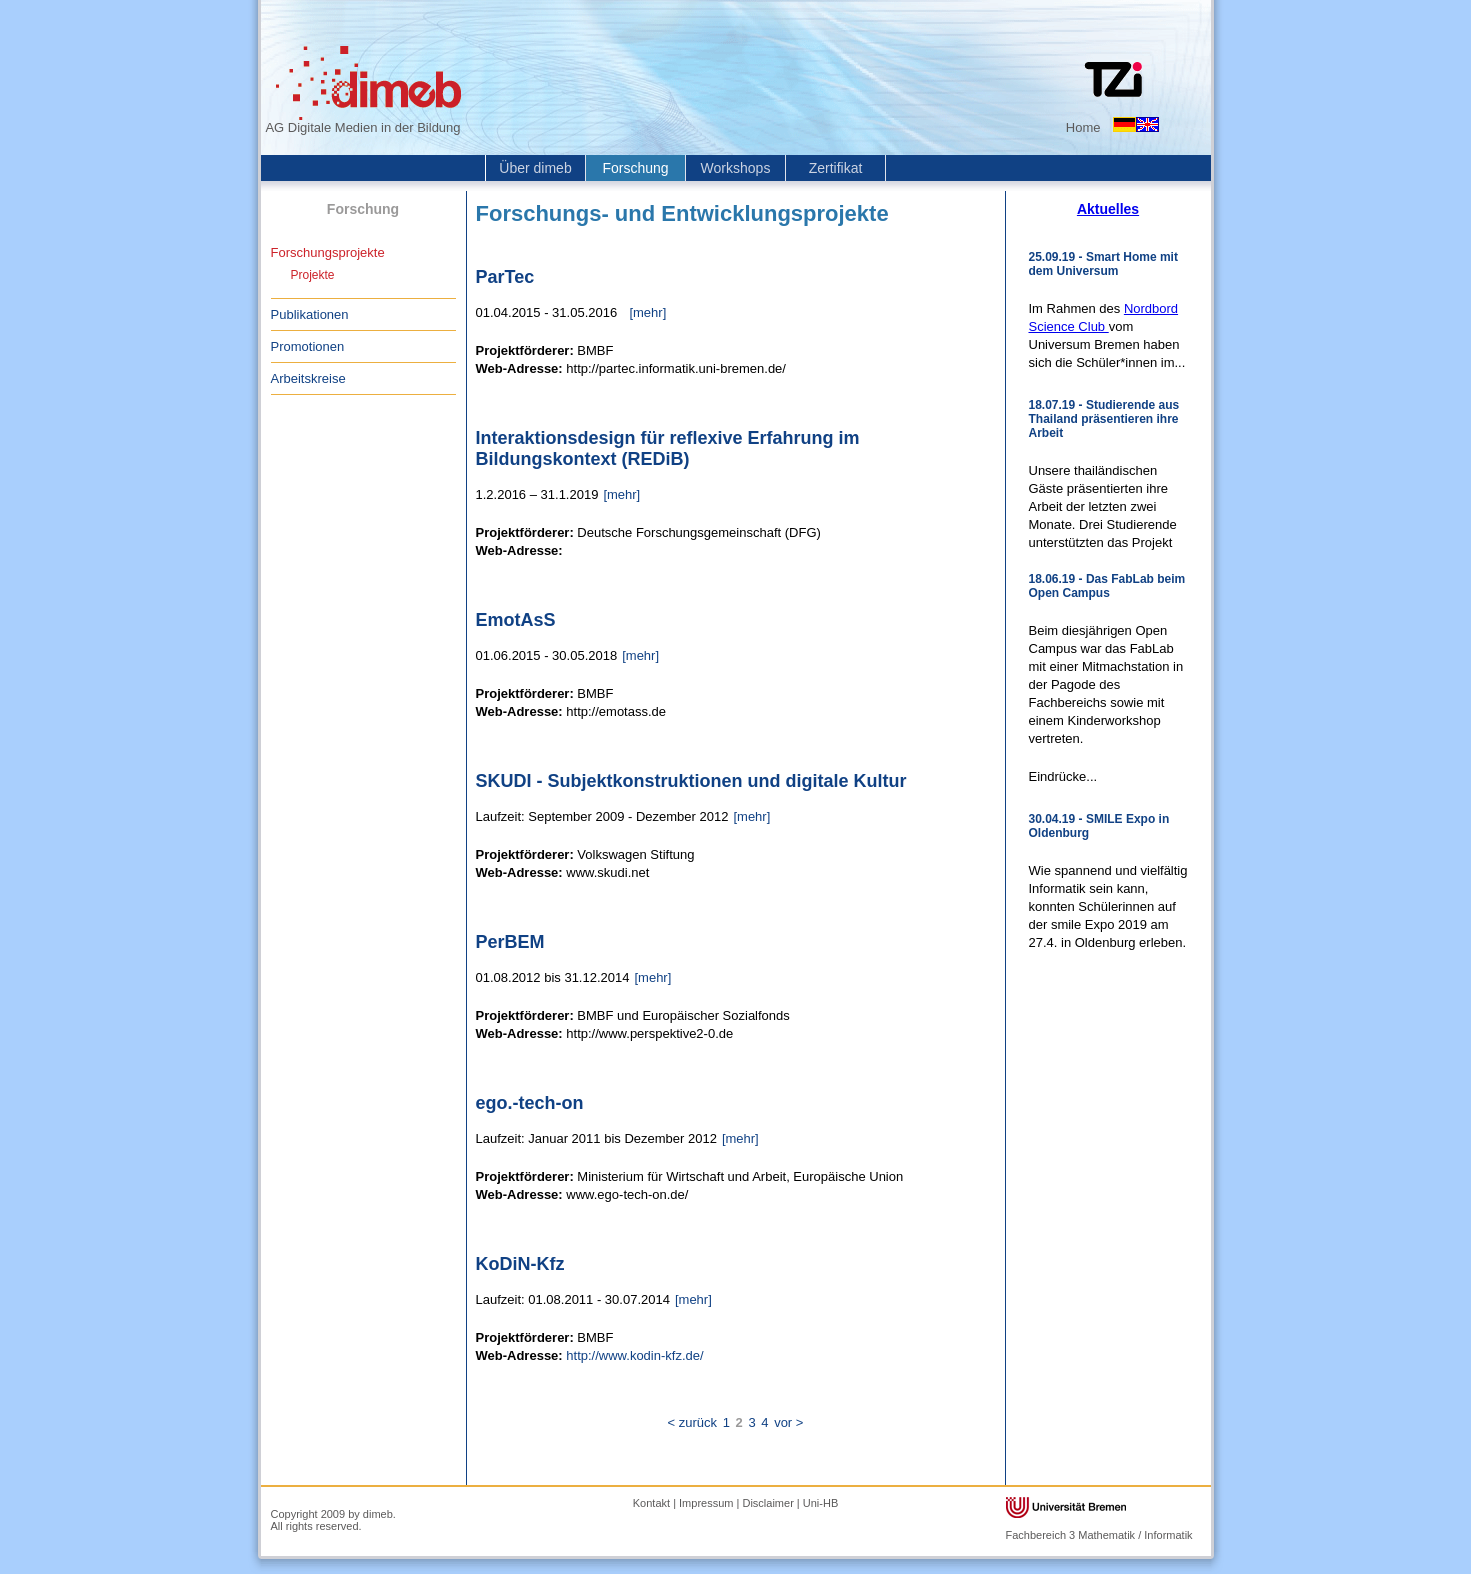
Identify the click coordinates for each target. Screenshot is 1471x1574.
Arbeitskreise (308, 378)
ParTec (505, 277)
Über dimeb (535, 168)
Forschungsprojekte (328, 252)
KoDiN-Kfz (520, 1264)
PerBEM (510, 942)
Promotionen (308, 346)
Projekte (313, 275)
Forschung (635, 168)
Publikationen (310, 314)
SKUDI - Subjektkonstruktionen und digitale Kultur (691, 781)
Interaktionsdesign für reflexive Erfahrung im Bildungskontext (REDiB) (668, 448)
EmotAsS (516, 620)
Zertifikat (836, 168)
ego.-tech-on (530, 1103)
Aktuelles (1108, 209)
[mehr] (647, 312)
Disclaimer (767, 1503)
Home (1083, 127)
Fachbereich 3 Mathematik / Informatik (1099, 1535)
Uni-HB (820, 1503)
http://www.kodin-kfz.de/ (634, 1355)
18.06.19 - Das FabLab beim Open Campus (1107, 586)
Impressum (706, 1503)
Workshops (736, 168)
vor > (788, 1422)
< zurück (693, 1422)
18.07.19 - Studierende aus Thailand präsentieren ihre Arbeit (1104, 419)
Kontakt (651, 1503)
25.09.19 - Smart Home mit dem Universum (1103, 264)
